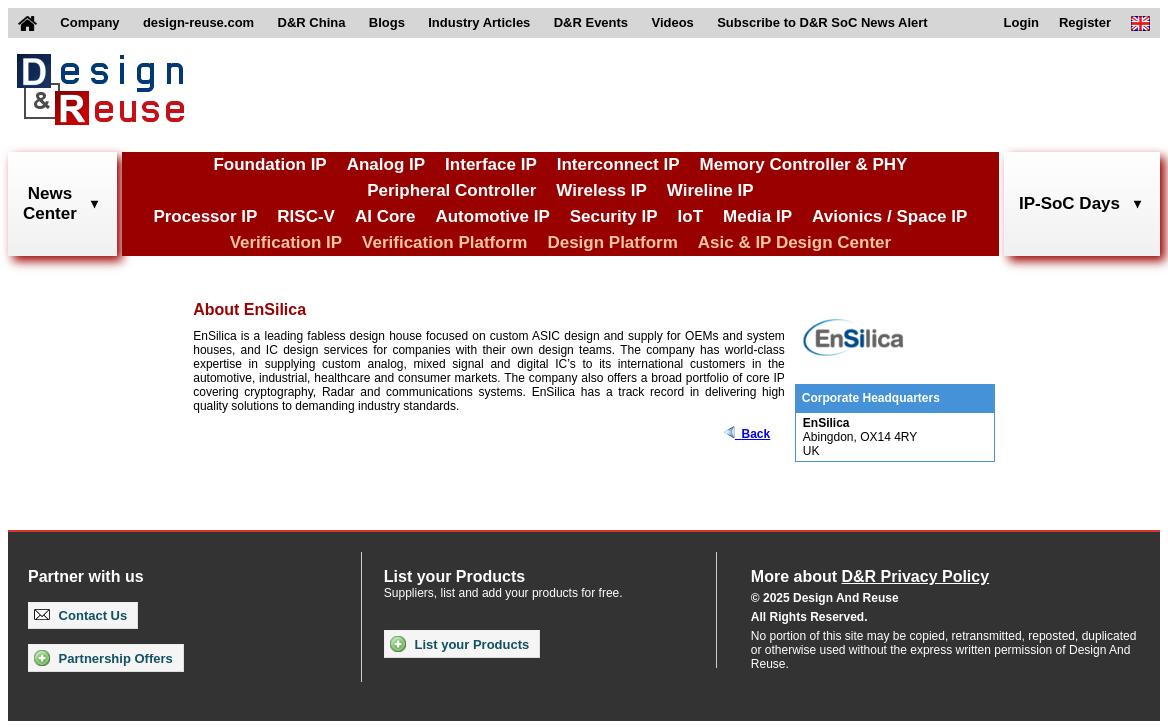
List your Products (459, 644)
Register (1085, 22)
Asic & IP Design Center (794, 242)
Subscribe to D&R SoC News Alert (822, 22)
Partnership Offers (103, 658)
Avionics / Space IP (889, 216)
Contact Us (80, 615)
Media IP (757, 216)
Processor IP (205, 216)
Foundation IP (269, 164)
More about (870, 576)
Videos (672, 22)
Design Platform (612, 242)
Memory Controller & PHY (804, 164)
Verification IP (286, 242)
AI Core (385, 216)
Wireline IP (710, 190)
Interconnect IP (618, 164)
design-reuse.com (198, 22)
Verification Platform (444, 242)
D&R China (312, 22)
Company (89, 22)
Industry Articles (479, 22)
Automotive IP (492, 216)
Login (1021, 22)
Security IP (614, 216)
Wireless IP (601, 190)
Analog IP (386, 164)
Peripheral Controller (451, 190)
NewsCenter (50, 203)
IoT (691, 216)
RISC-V (306, 216)
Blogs (387, 22)
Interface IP (491, 164)
